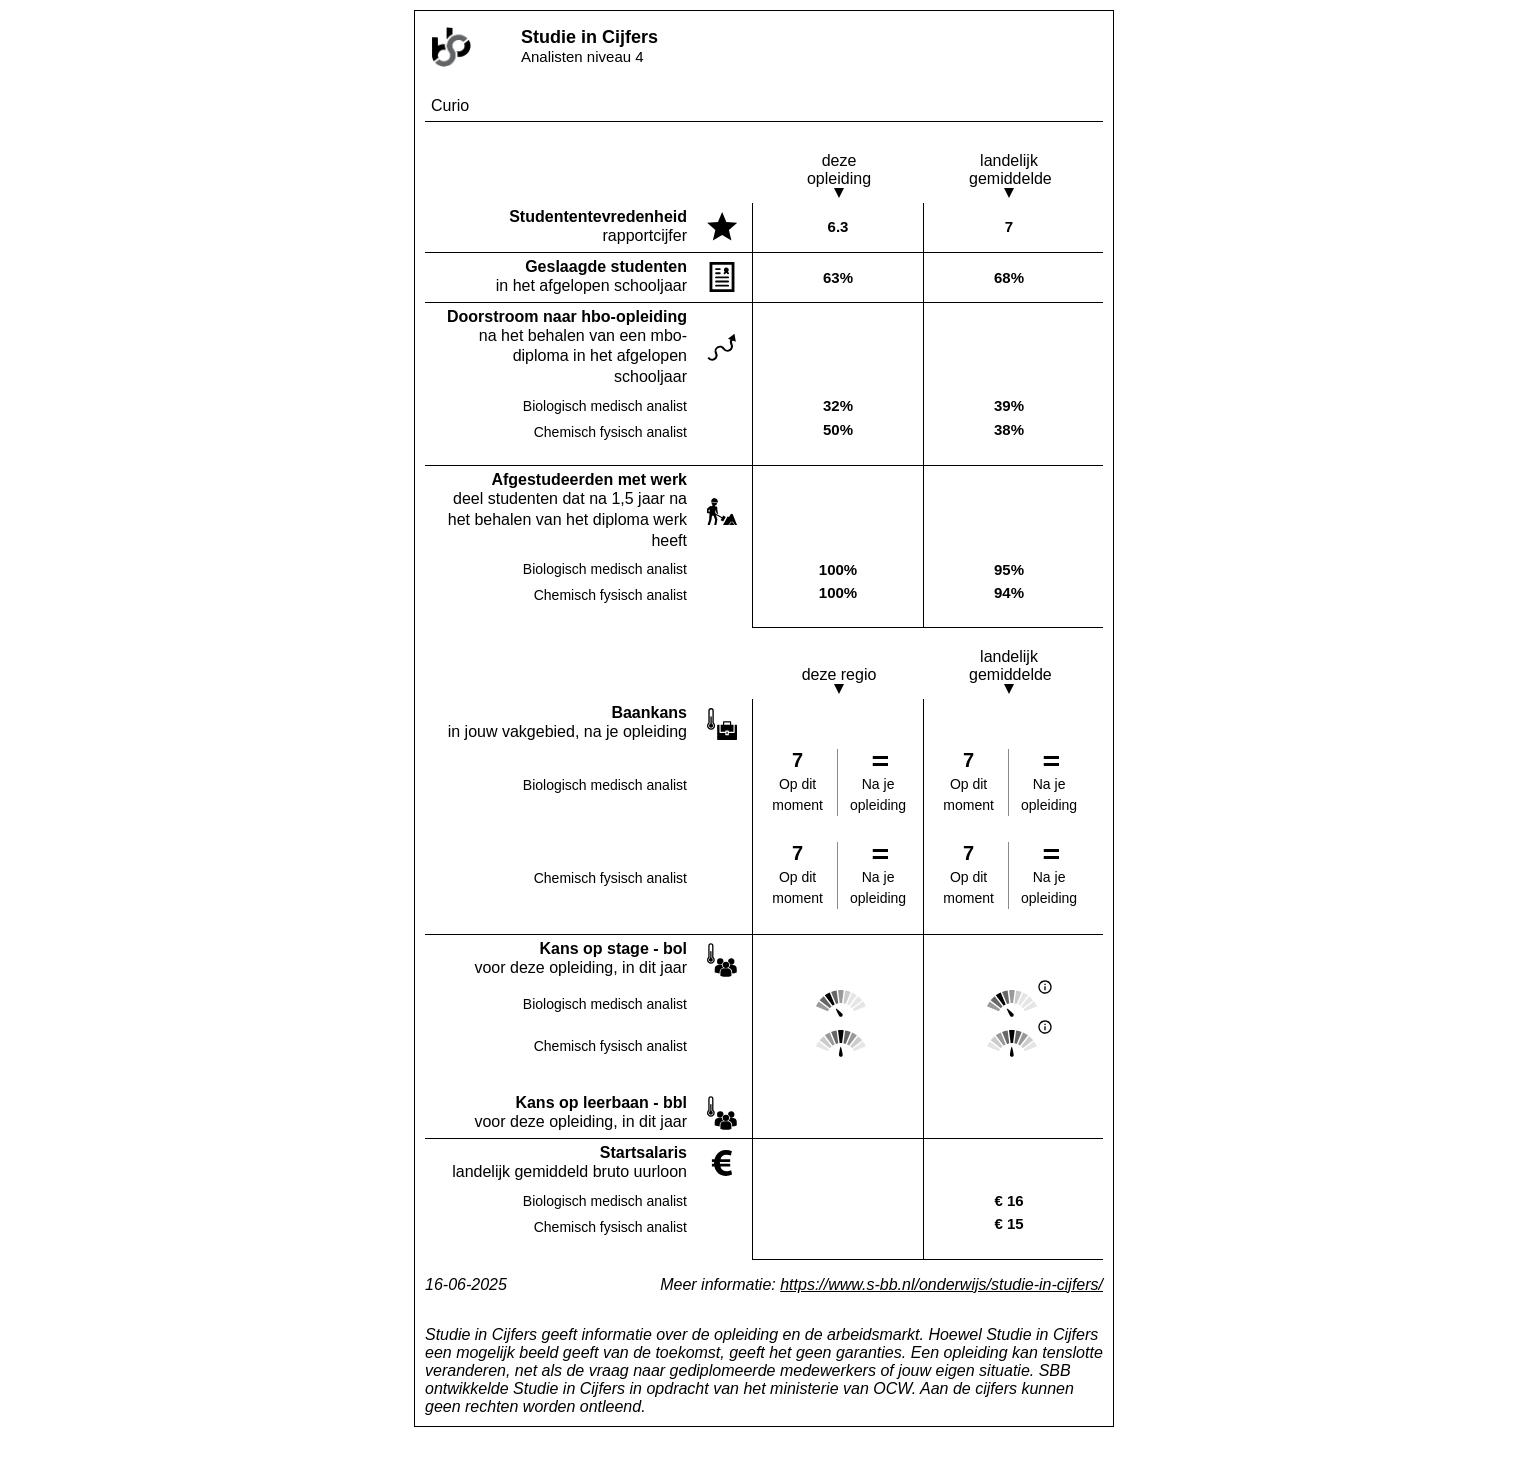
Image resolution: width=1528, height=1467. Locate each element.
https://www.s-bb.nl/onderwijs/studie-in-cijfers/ (941, 1284)
